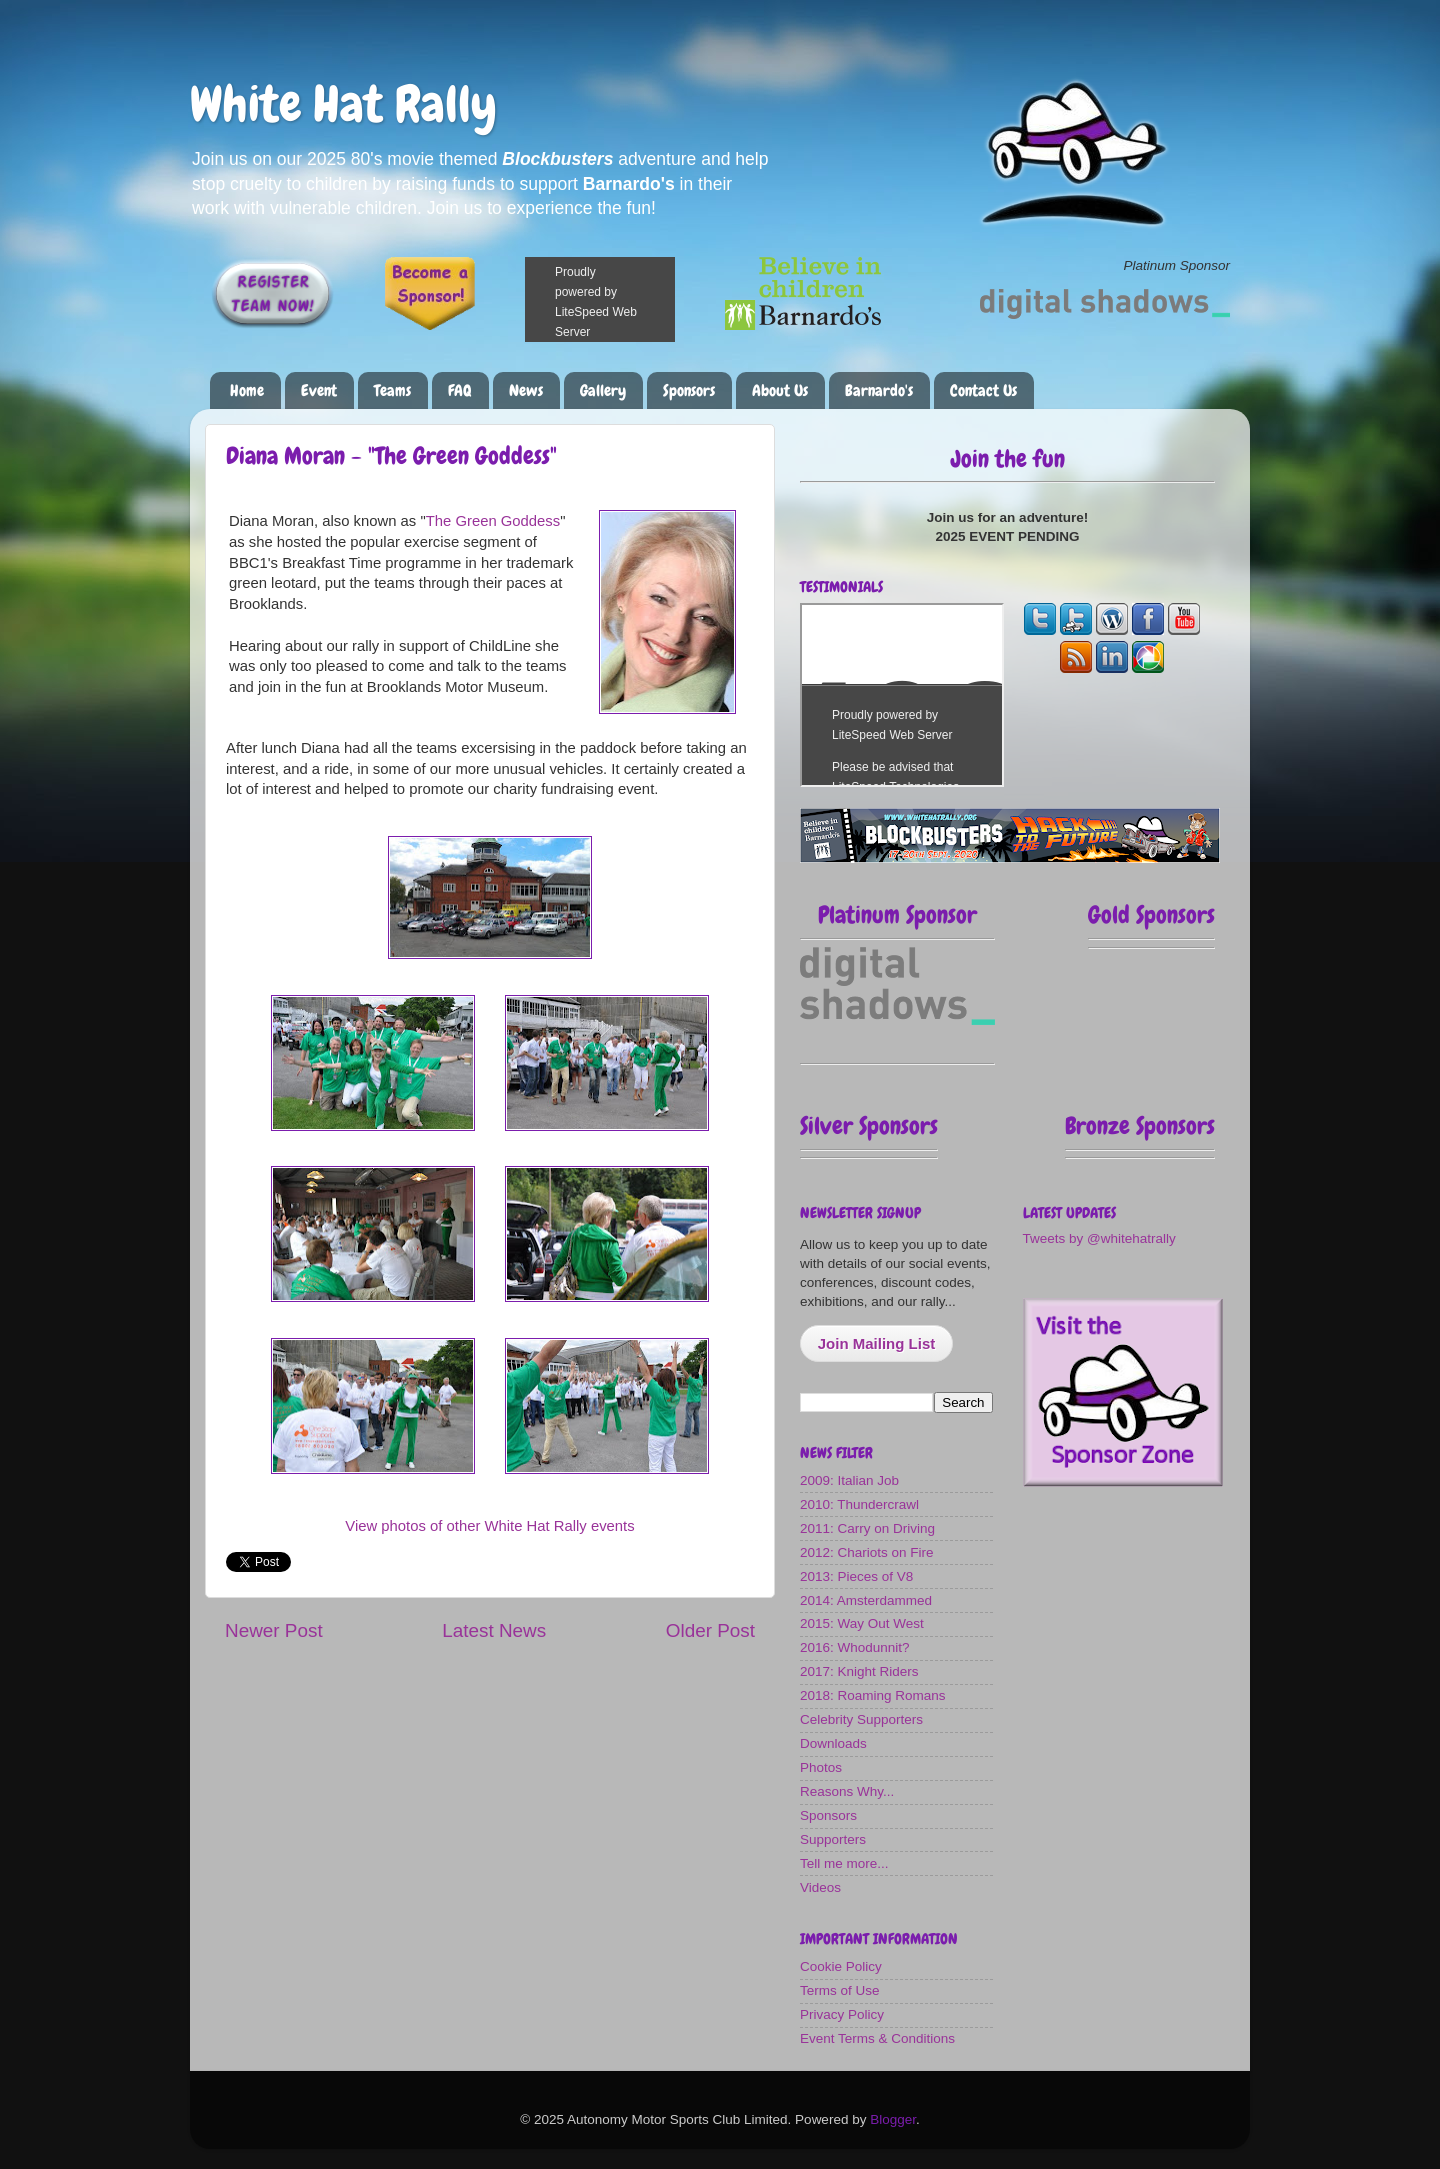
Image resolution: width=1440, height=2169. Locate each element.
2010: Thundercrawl (859, 1504)
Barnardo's (879, 390)
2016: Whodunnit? (855, 1647)
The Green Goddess (493, 521)
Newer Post (274, 1630)
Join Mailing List (877, 1343)
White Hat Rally (343, 104)
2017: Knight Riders (859, 1671)
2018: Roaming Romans (873, 1695)
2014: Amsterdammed (866, 1600)
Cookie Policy (841, 1966)
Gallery (603, 390)
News (526, 390)
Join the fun (1008, 458)
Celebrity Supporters (861, 1719)
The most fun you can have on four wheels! (902, 695)
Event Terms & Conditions (877, 2038)
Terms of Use (840, 1990)
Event (319, 390)
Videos (820, 1887)
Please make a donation (625, 299)
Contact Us (983, 390)
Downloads (833, 1743)
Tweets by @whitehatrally (1099, 1238)
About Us (780, 390)
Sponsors (689, 390)
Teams (392, 390)
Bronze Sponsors (1140, 1125)
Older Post (710, 1630)
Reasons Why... (847, 1791)
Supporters (833, 1839)
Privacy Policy (842, 2014)
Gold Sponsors (1151, 914)
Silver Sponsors (869, 1125)
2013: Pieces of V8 (856, 1576)
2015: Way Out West (862, 1623)
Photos (821, 1767)
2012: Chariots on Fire (867, 1552)
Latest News (494, 1630)
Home (247, 390)
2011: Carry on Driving (867, 1528)
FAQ (460, 390)
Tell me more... (844, 1863)
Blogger (893, 2119)
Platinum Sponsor (897, 914)
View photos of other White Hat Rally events (489, 1526)
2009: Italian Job (849, 1480)
